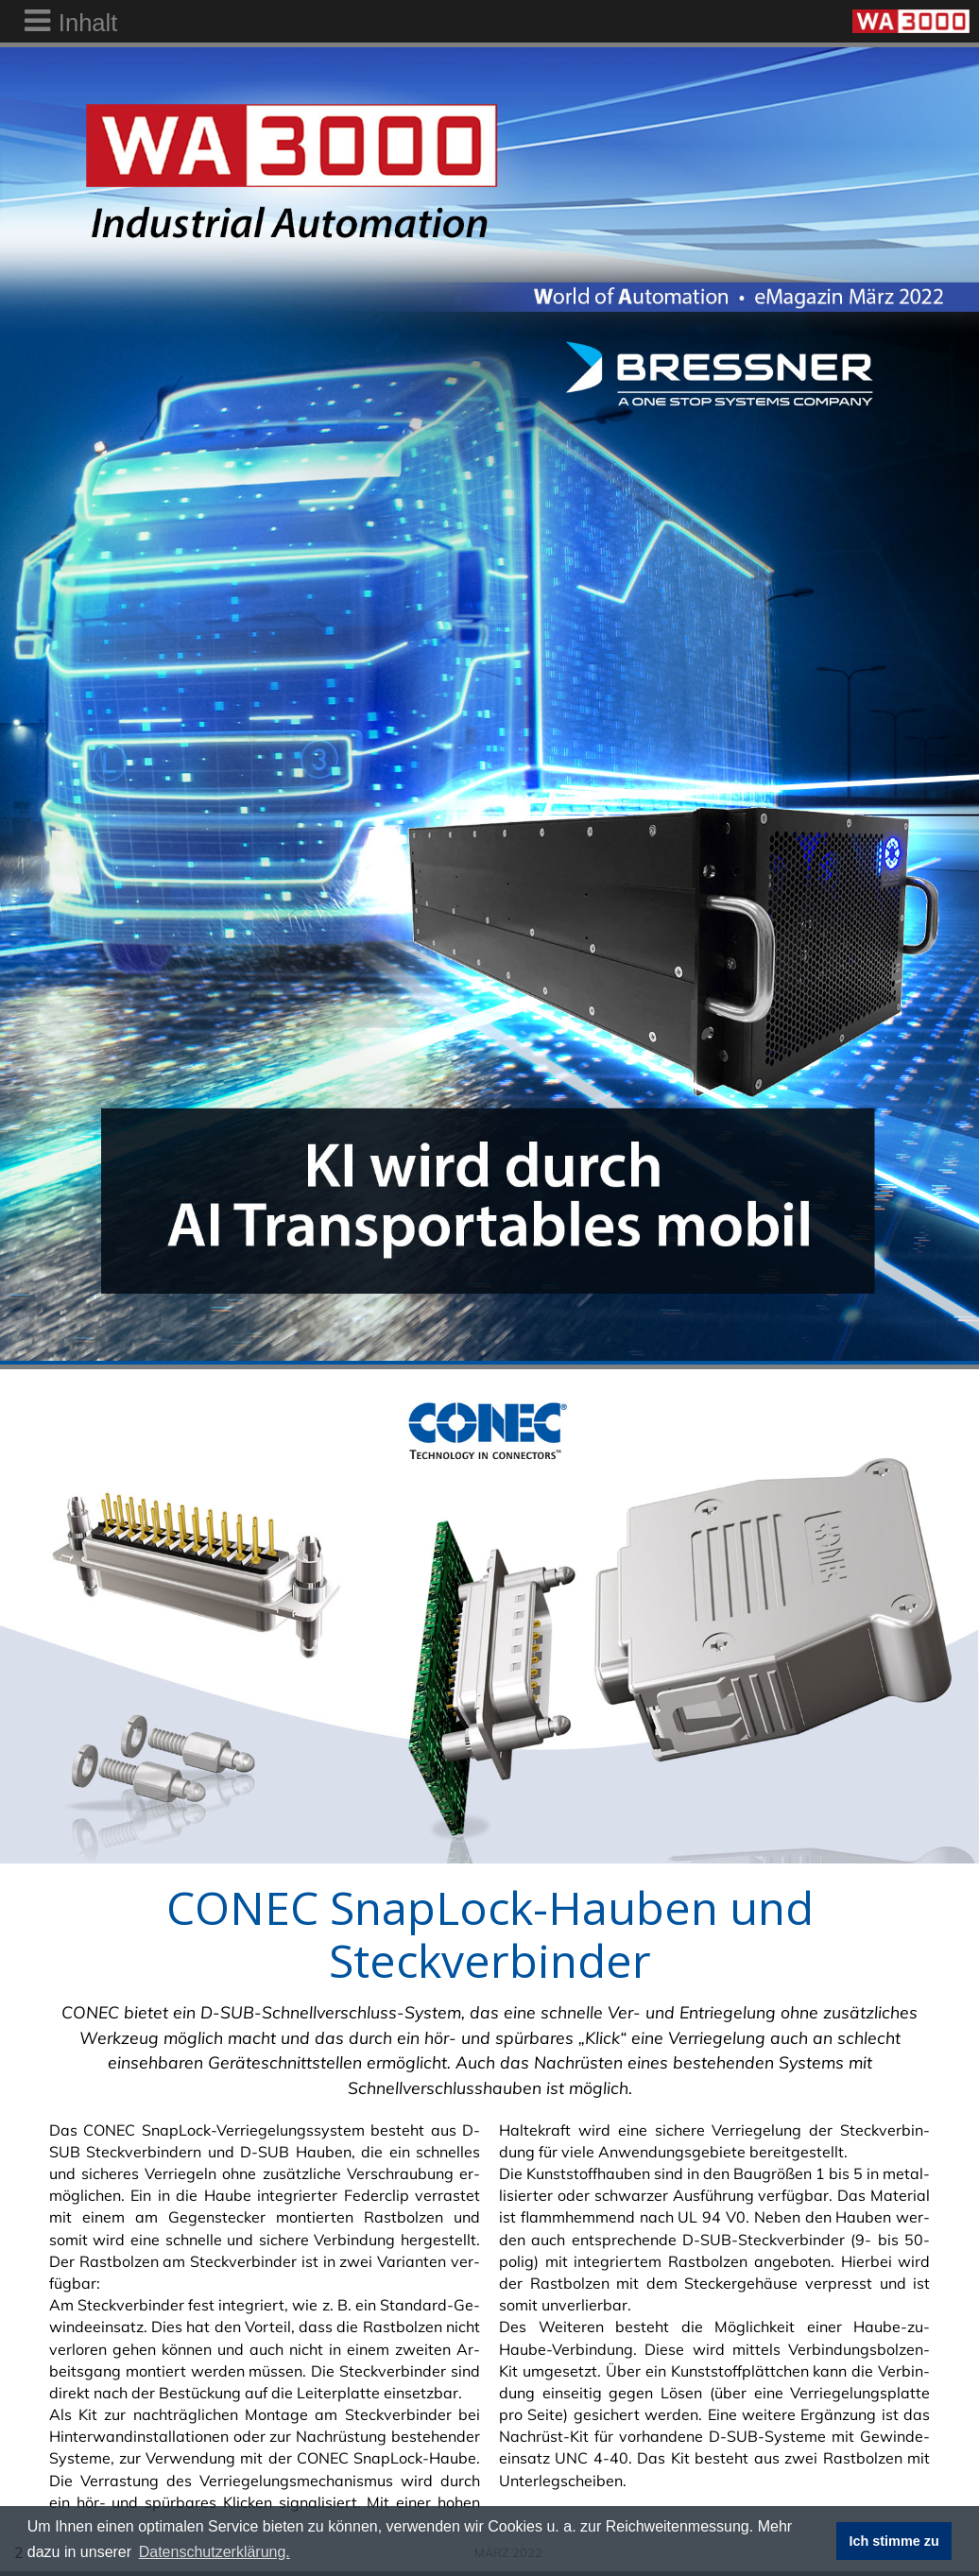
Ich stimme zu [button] (894, 2541)
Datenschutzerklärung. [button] (214, 2552)
